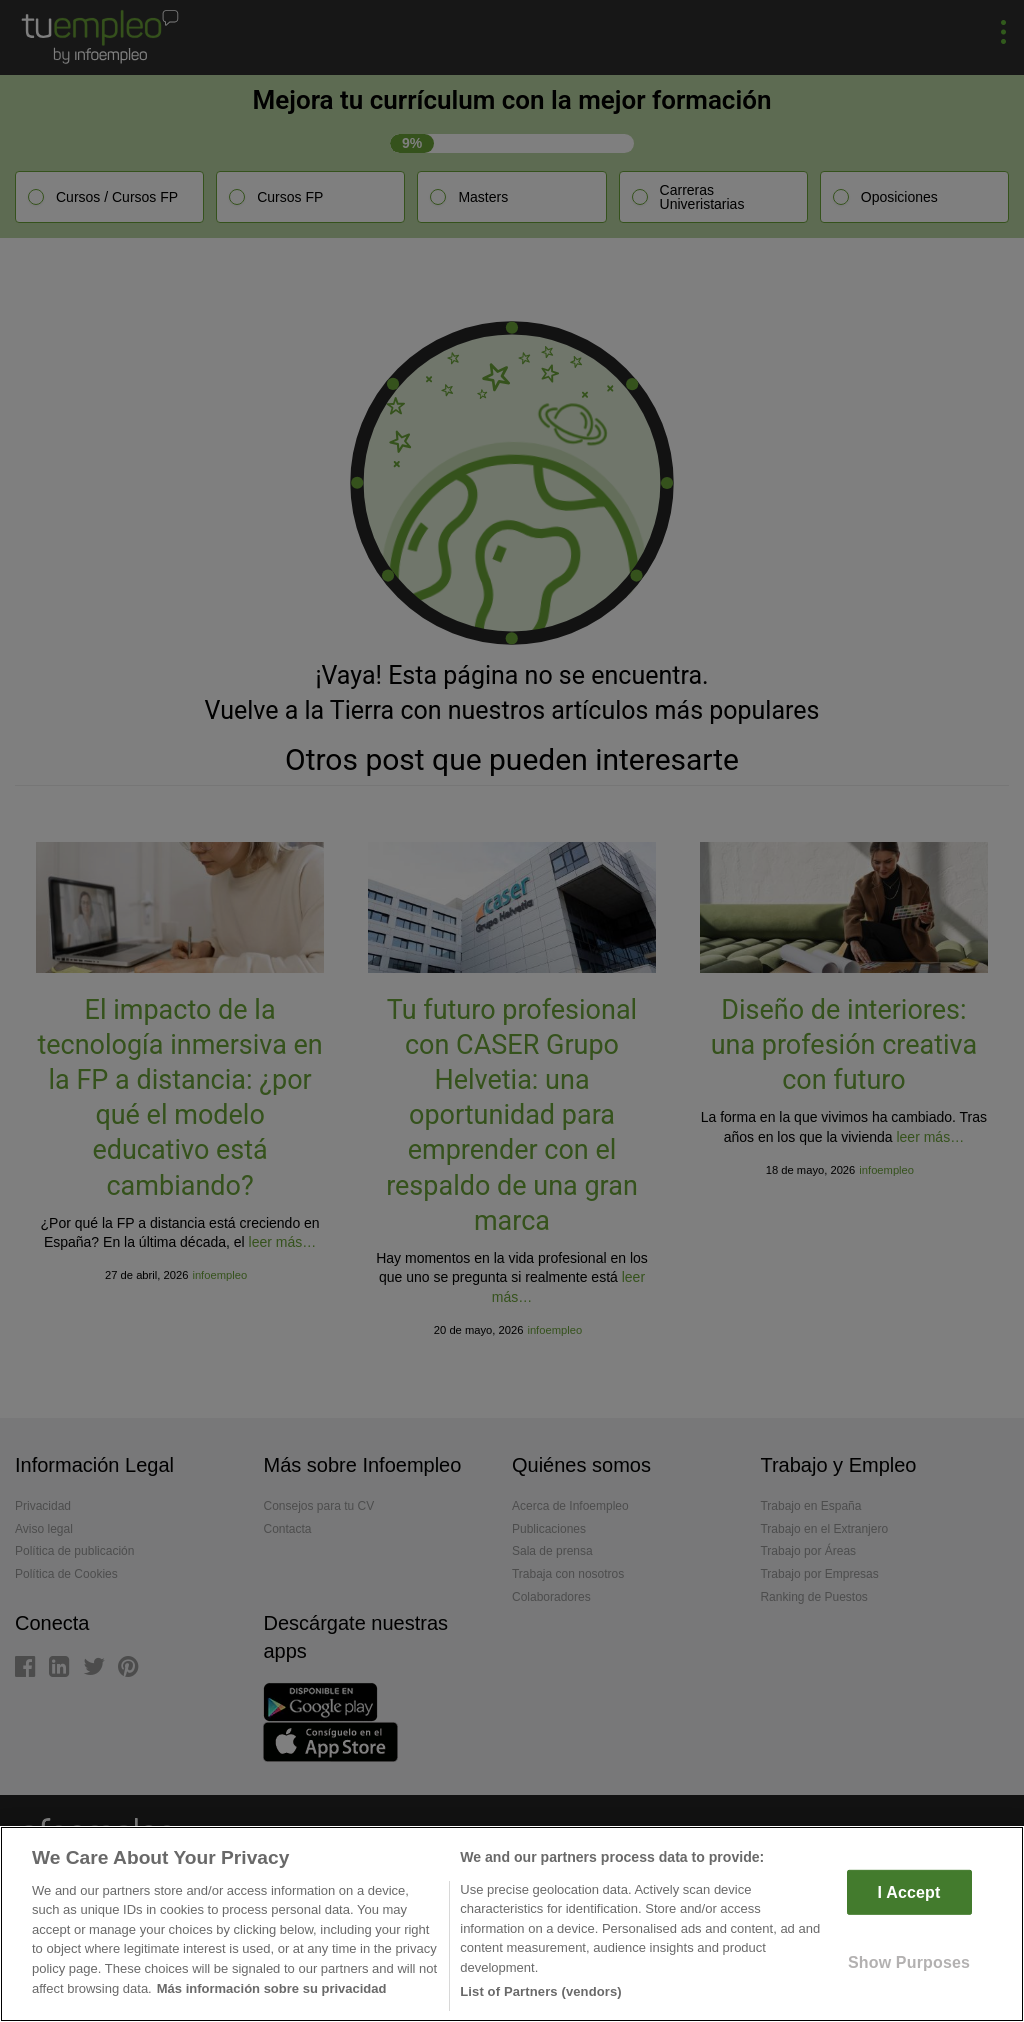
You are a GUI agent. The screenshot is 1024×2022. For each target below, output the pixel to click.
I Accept (909, 1892)
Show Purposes (909, 1962)
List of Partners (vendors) (541, 1991)
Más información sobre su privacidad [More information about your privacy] (272, 1988)
